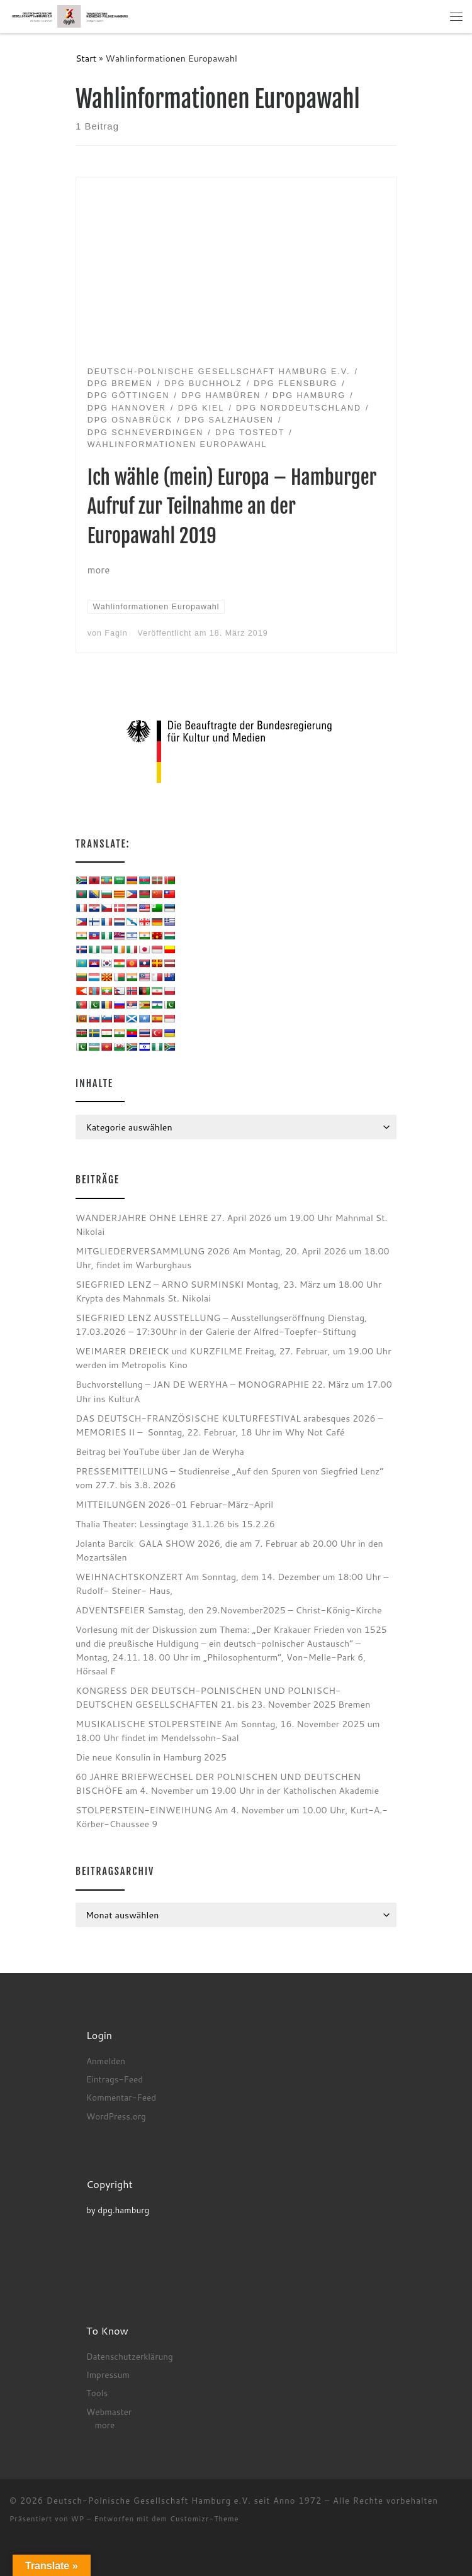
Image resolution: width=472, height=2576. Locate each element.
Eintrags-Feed (114, 2079)
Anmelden (105, 2061)
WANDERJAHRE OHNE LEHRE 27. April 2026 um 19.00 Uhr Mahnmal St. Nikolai (232, 1224)
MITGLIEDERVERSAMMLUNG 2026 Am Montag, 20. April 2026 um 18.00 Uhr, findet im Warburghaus (233, 1257)
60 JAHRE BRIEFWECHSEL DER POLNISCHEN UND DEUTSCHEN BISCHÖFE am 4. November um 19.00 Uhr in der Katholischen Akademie (227, 1783)
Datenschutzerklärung (129, 2356)
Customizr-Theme (204, 2519)
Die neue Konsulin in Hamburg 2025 (151, 1757)
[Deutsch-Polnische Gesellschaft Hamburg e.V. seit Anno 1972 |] (69, 16)
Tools (97, 2393)
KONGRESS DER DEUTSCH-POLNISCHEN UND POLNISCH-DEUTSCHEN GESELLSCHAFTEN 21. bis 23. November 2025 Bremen (223, 1697)
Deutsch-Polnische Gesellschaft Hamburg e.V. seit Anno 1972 (184, 2500)
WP (77, 2519)
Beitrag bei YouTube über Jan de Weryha (160, 1451)
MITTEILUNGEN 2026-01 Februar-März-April (174, 1504)
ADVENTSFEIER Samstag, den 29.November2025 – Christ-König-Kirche (229, 1610)
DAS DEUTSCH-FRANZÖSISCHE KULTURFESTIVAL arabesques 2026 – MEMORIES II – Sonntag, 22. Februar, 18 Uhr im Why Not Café (229, 1425)
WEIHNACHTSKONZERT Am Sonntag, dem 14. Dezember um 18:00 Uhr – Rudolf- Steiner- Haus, (232, 1583)
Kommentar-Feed (121, 2097)
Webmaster (109, 2412)
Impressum (108, 2374)
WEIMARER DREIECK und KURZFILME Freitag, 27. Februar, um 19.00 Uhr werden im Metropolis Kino (233, 1357)
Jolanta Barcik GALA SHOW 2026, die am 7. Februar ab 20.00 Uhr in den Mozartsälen (229, 1550)
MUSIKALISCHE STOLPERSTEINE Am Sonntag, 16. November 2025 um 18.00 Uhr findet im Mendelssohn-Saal (228, 1730)
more (104, 2425)
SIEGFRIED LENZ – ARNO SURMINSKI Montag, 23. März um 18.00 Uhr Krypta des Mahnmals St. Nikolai (228, 1291)
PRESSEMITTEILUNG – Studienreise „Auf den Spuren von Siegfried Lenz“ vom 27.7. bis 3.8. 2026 (229, 1477)
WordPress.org (116, 2116)
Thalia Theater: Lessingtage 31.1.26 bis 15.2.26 (175, 1523)
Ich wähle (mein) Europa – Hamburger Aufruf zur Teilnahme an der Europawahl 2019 (232, 506)
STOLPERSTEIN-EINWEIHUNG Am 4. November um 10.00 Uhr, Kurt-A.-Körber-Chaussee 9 (232, 1816)
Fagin (115, 633)
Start (86, 58)
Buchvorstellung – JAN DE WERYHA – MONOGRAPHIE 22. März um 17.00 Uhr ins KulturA (234, 1391)
